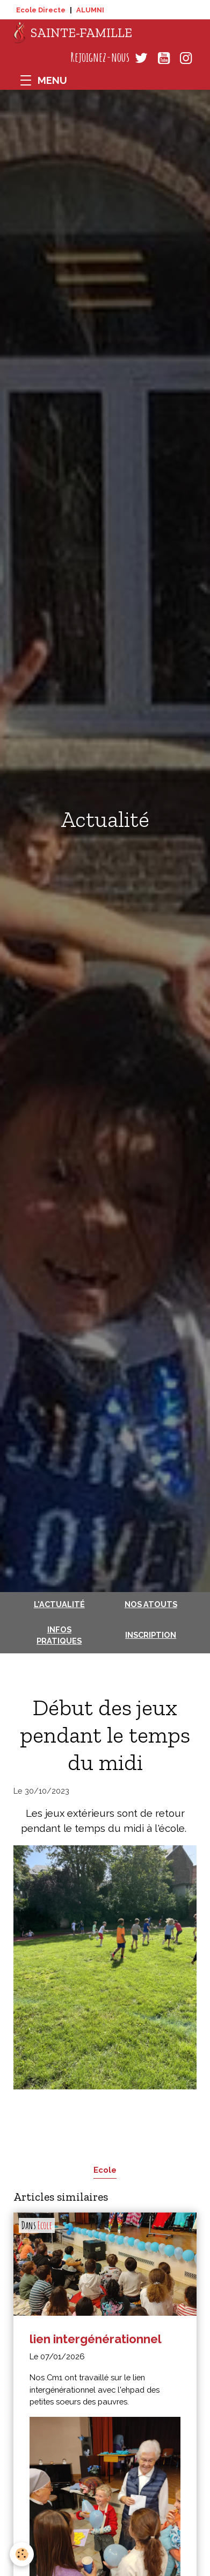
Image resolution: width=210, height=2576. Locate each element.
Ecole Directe (41, 10)
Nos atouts (151, 1604)
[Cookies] (22, 2554)
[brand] (72, 32)
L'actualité (59, 1604)
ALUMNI (90, 10)
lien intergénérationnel (96, 2339)
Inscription (150, 1634)
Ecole (105, 2169)
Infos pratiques (59, 1635)
